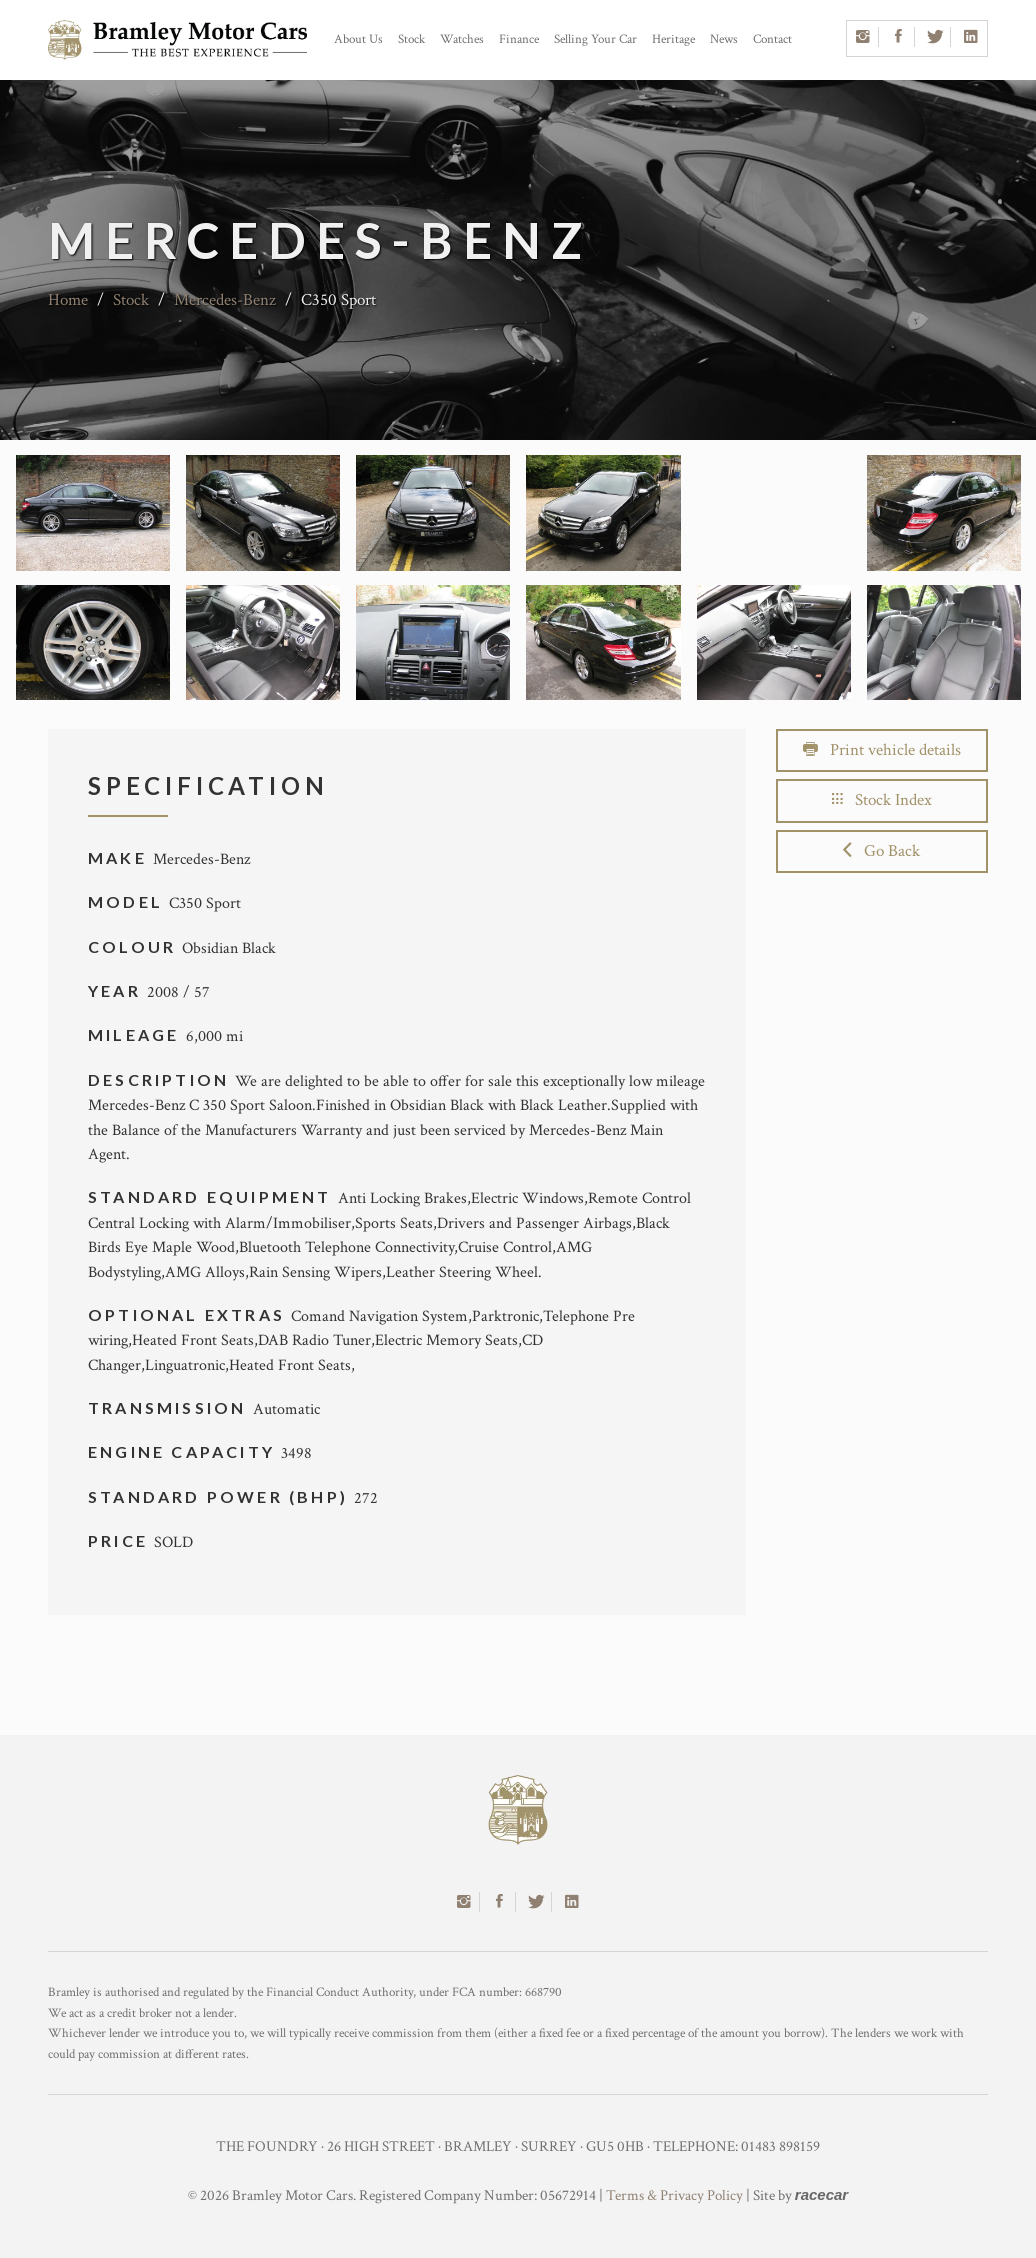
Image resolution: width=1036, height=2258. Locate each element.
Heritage (673, 39)
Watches (462, 39)
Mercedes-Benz (225, 300)
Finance (519, 39)
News (724, 39)
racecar (821, 2194)
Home (68, 300)
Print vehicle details (882, 750)
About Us (358, 39)
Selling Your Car (595, 39)
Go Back (881, 851)
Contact (772, 39)
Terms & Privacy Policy (674, 2195)
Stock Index (882, 800)
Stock (411, 39)
